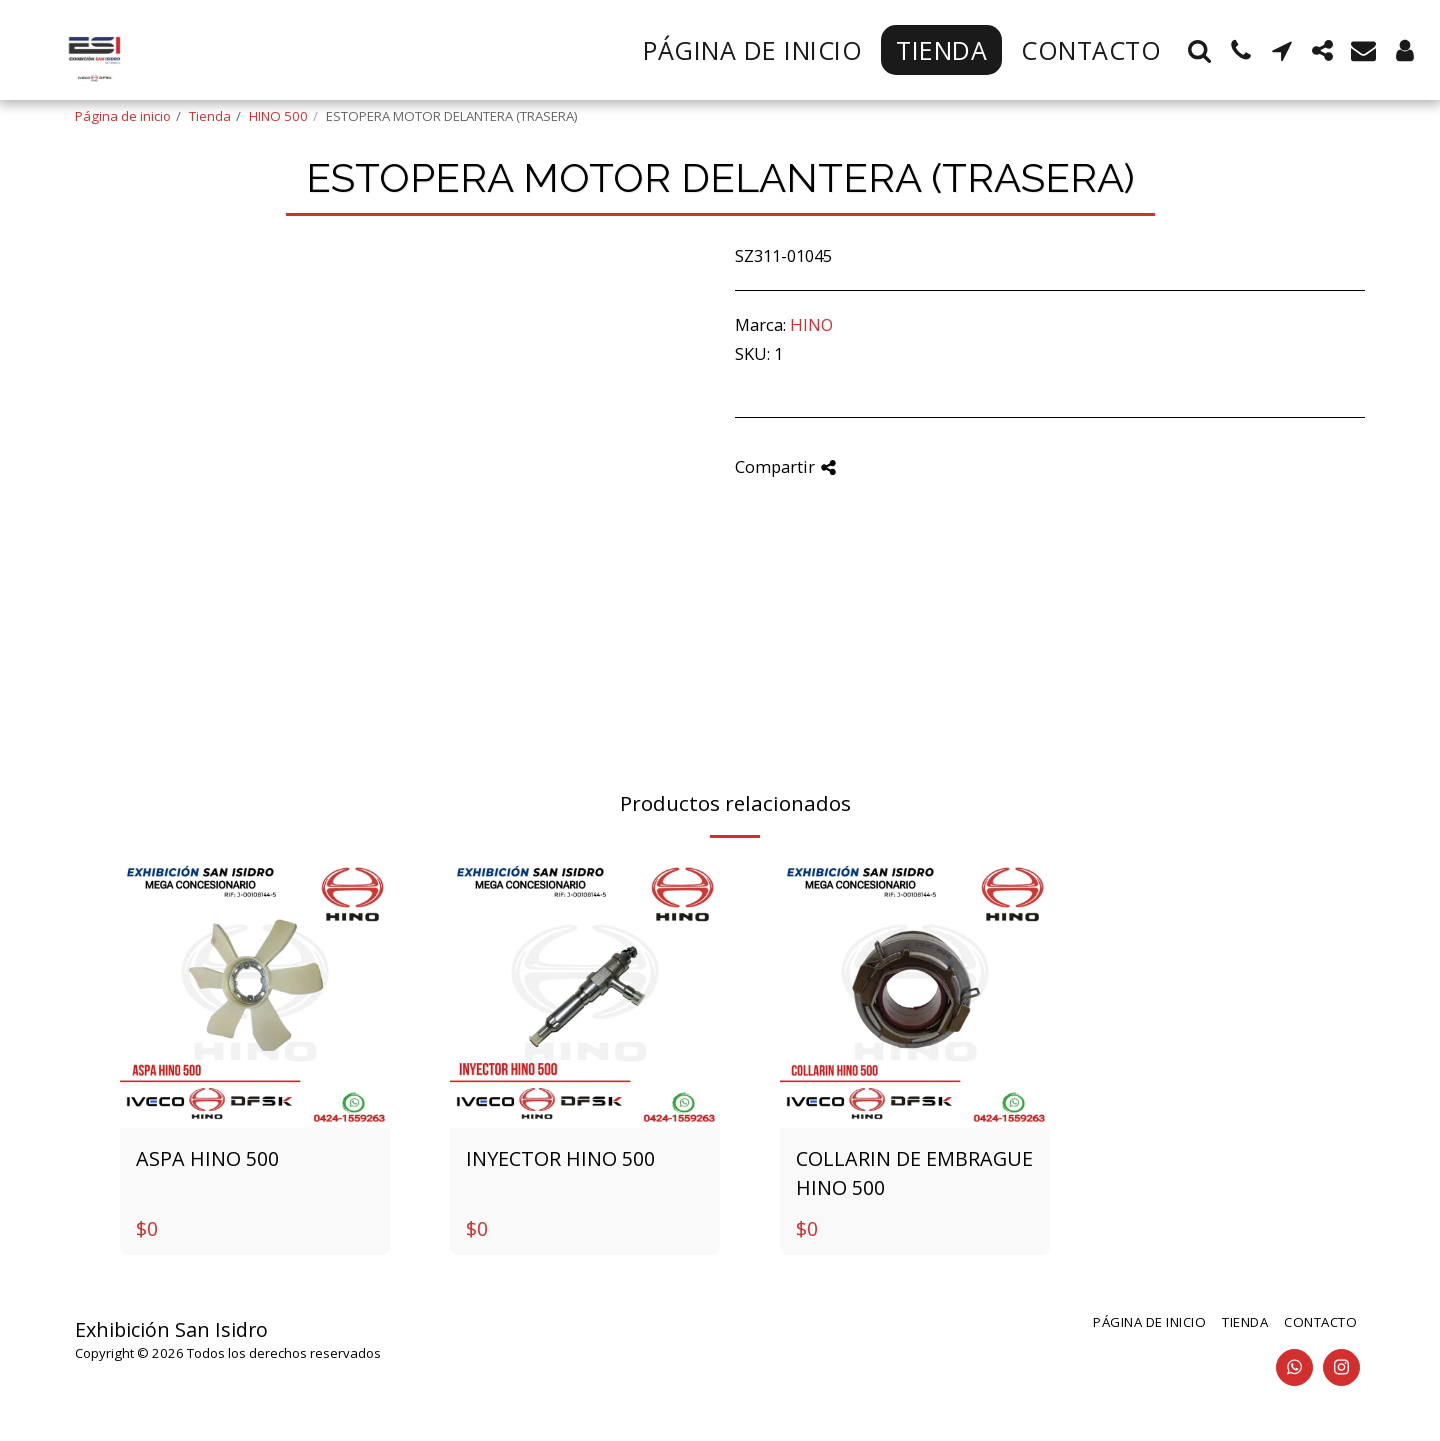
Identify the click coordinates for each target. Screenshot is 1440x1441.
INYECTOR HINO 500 (560, 1158)
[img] (255, 993)
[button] (1199, 50)
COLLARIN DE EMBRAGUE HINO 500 (914, 1173)
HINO (811, 324)
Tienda (210, 116)
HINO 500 (278, 116)
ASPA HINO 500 (207, 1158)
